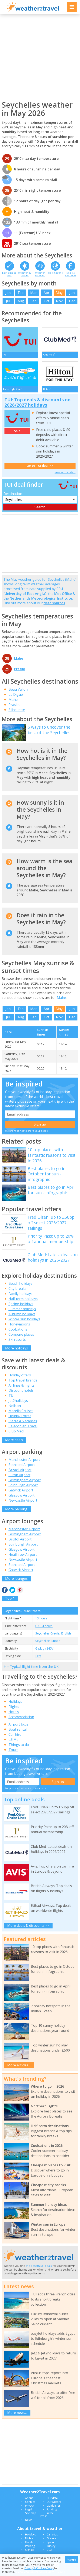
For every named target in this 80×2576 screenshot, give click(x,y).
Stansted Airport (22, 1464)
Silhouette (17, 709)
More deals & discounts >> (28, 1925)
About (29, 2498)
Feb (21, 292)
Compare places (21, 1334)
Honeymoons (19, 1324)
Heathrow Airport (23, 1554)
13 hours (41, 1618)
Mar (33, 292)
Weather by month (24, 274)
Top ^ (9, 1598)
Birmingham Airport (25, 1480)
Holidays (15, 1701)
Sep (34, 301)
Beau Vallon (18, 689)
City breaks (17, 1288)
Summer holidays (22, 1309)
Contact (30, 2502)
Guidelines (54, 2505)
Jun (72, 292)
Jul (8, 301)
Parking (30, 2546)
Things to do (19, 1744)
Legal (28, 2509)
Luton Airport (19, 1475)
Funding (52, 2509)
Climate (29, 2550)
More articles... (18, 2065)
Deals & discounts (70, 274)
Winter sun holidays (24, 1319)
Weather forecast (40, 274)
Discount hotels (21, 1390)
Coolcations (18, 1329)
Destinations (55, 272)
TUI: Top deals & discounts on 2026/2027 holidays (37, 402)
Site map (30, 2513)
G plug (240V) (44, 1648)
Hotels (14, 1711)
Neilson (15, 1405)
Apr (46, 292)
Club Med (16, 1431)
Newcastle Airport (23, 1500)
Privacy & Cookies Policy (39, 2568)
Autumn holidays (22, 1314)
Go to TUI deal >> (40, 466)
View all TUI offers (65, 472)
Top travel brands (23, 1380)
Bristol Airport (20, 1469)
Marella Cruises (21, 1410)
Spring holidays (21, 1303)
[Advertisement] (40, 57)
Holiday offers (20, 1375)
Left (38, 1656)
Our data (52, 2498)
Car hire (15, 1734)
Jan (8, 292)
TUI (11, 1395)
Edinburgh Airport (23, 1485)
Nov (59, 301)
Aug (21, 301)
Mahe (18, 658)
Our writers (54, 2502)
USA (49, 2550)
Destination (12, 493)
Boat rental (18, 1729)
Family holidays (21, 1293)
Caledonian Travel (23, 1426)
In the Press (47, 2514)
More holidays (16, 1348)
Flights (14, 1706)
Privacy (29, 2505)
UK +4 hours (44, 1626)
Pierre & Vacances (23, 1421)
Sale (17, 431)
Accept (71, 2559)
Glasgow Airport (21, 1495)
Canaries (52, 2534)
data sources (54, 603)
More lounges (16, 1578)
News (28, 2520)
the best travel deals (39, 2266)
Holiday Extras (20, 1416)
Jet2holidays (18, 1400)
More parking (16, 1509)
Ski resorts (17, 1339)
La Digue (16, 694)
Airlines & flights (21, 1385)
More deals (14, 1440)
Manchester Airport (24, 1459)
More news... (17, 2412)
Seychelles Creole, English (53, 1633)
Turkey (51, 2546)
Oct (46, 301)
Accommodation (21, 1717)
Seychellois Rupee (47, 1641)
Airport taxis (18, 1724)
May (59, 292)
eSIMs (13, 1739)
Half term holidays (23, 1298)
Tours (13, 1749)
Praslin (19, 669)
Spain (50, 2542)
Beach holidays (20, 1283)
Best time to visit (9, 274)
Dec (72, 301)
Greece (51, 2538)
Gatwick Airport (21, 1490)
